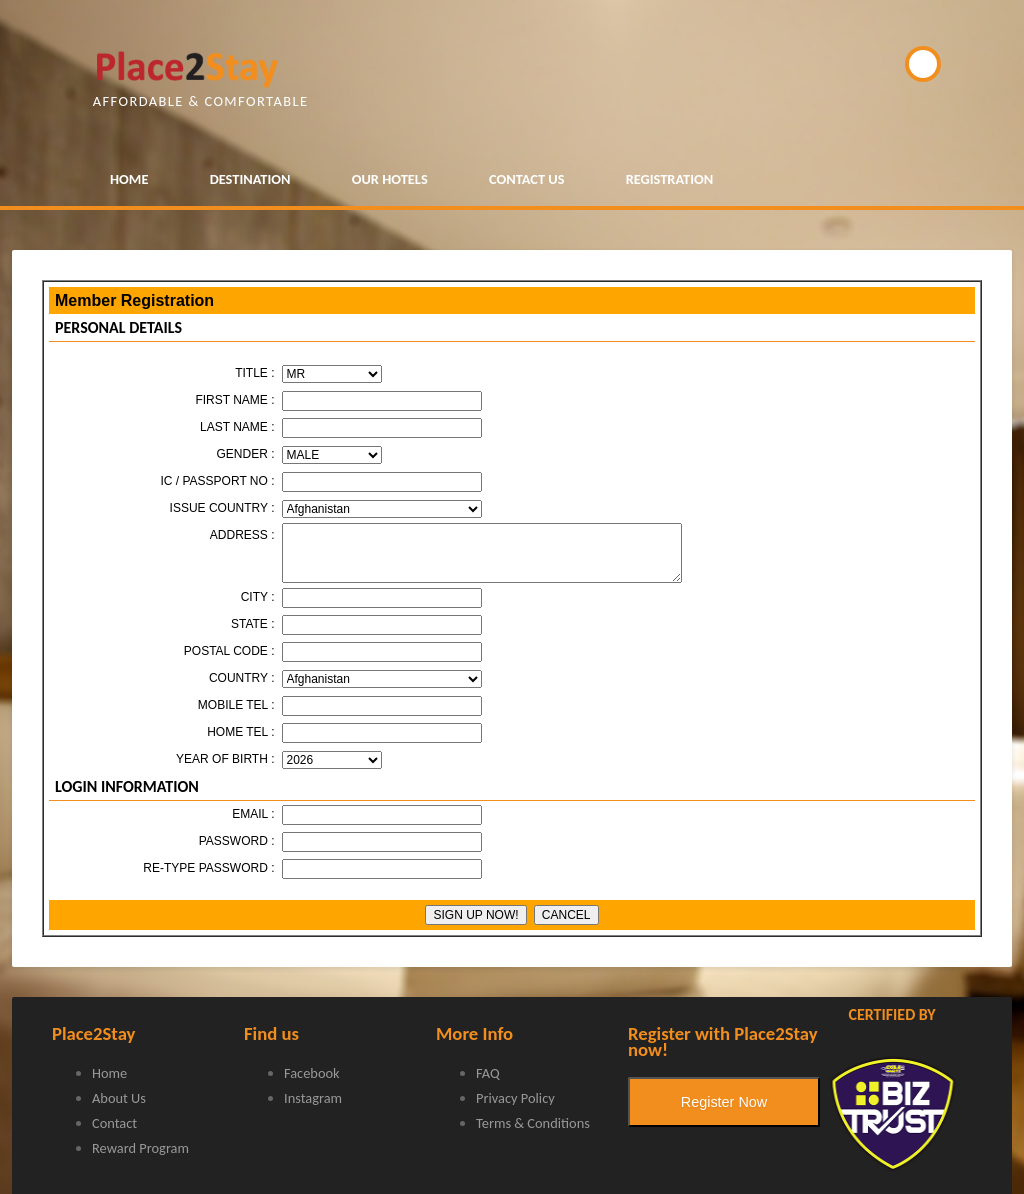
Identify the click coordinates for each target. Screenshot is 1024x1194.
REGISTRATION (670, 179)
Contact (114, 1123)
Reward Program (140, 1148)
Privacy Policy (515, 1098)
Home (109, 1073)
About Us (119, 1098)
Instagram (313, 1098)
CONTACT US (527, 179)
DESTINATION (250, 179)
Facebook (312, 1073)
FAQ (488, 1073)
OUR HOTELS (390, 179)
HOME (129, 179)
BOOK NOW (923, 64)
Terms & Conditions (533, 1123)
